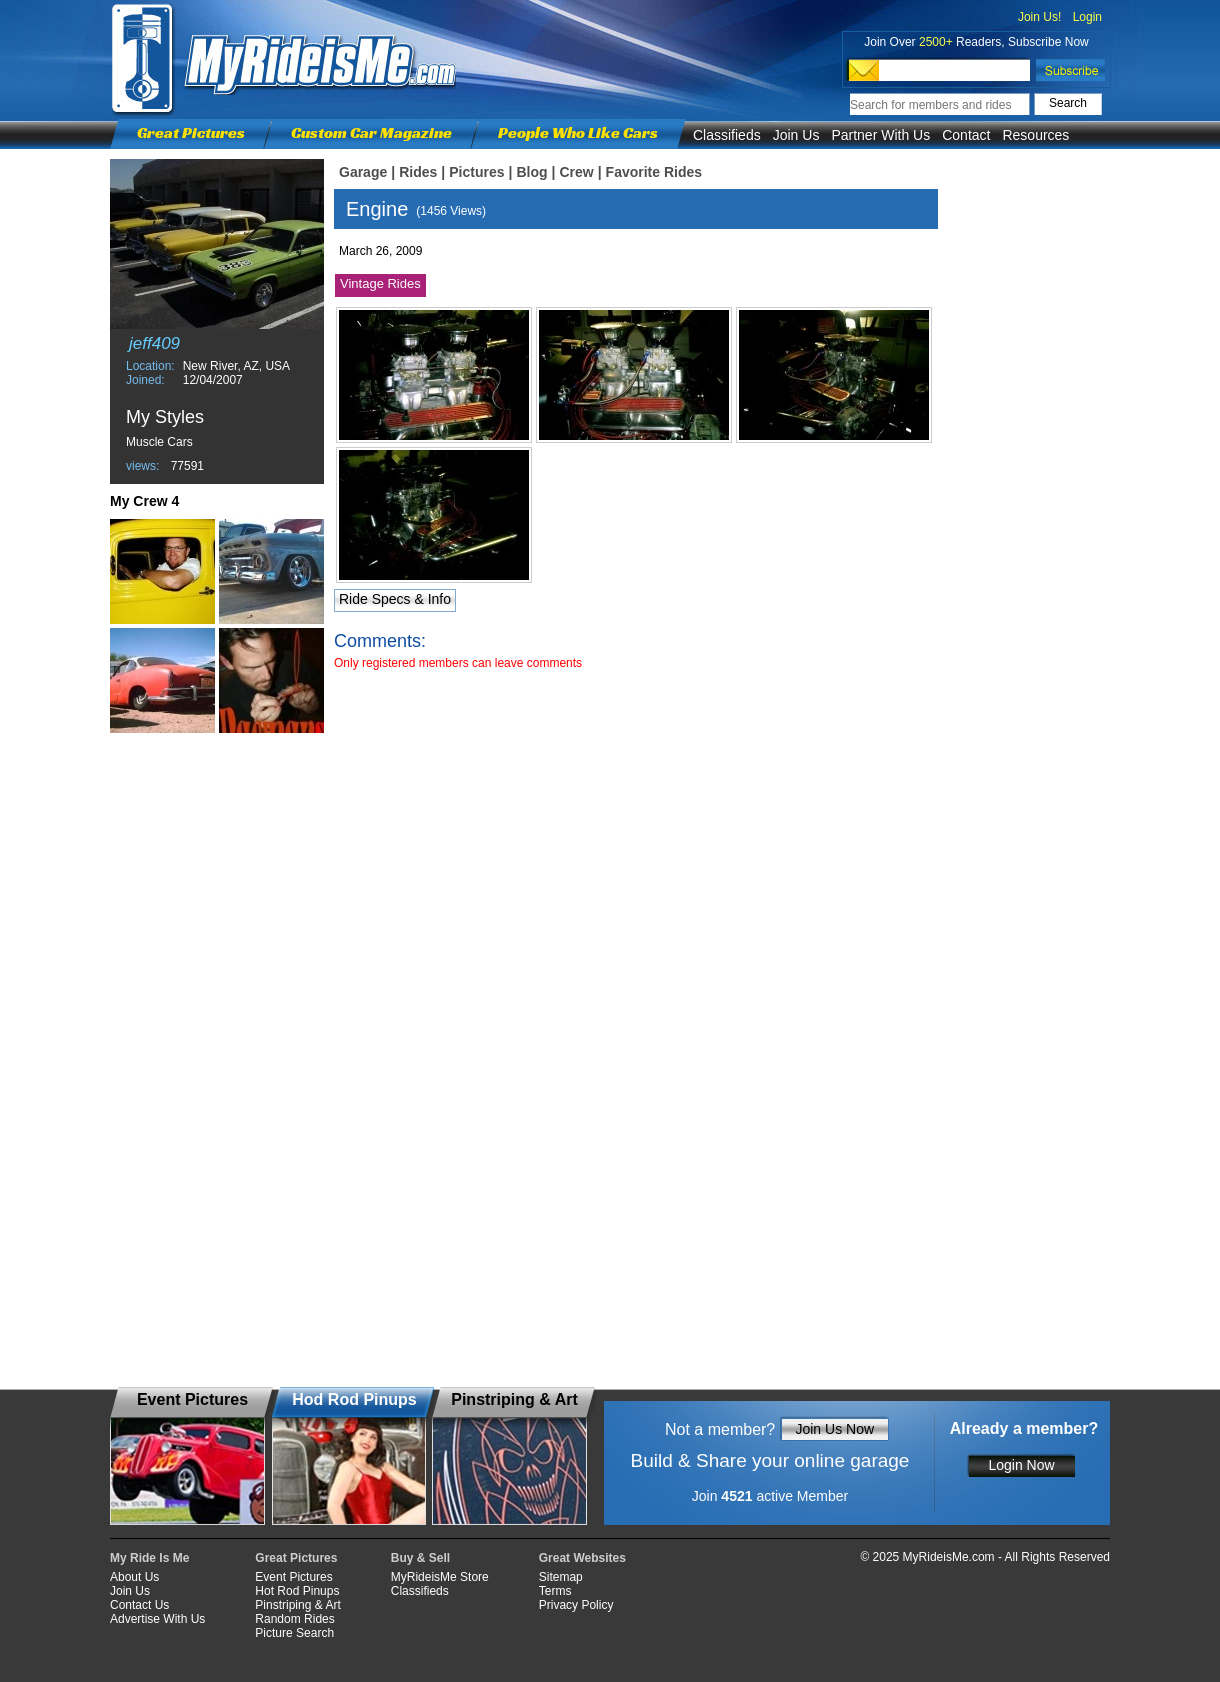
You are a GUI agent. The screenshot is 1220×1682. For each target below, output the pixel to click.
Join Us (796, 135)
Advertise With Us (157, 1619)
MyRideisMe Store (440, 1577)
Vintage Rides (380, 283)
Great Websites (582, 1558)
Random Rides (294, 1619)
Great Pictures (191, 132)
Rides (418, 172)
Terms (555, 1591)
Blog (531, 172)
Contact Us (139, 1605)
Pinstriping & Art (297, 1605)
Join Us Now (834, 1429)
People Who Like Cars (578, 132)
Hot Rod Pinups (297, 1591)
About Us (134, 1577)
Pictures (476, 172)
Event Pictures (293, 1577)
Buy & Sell (420, 1558)
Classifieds (727, 135)
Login (1087, 17)
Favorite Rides (654, 172)
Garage (363, 172)
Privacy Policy (576, 1605)
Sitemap (561, 1577)
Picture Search (294, 1633)
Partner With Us (880, 135)
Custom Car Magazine (371, 132)
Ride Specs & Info (395, 599)
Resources (1035, 135)
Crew (576, 172)
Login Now (1021, 1465)
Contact (966, 135)
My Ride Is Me (149, 1558)
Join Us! (1039, 17)
